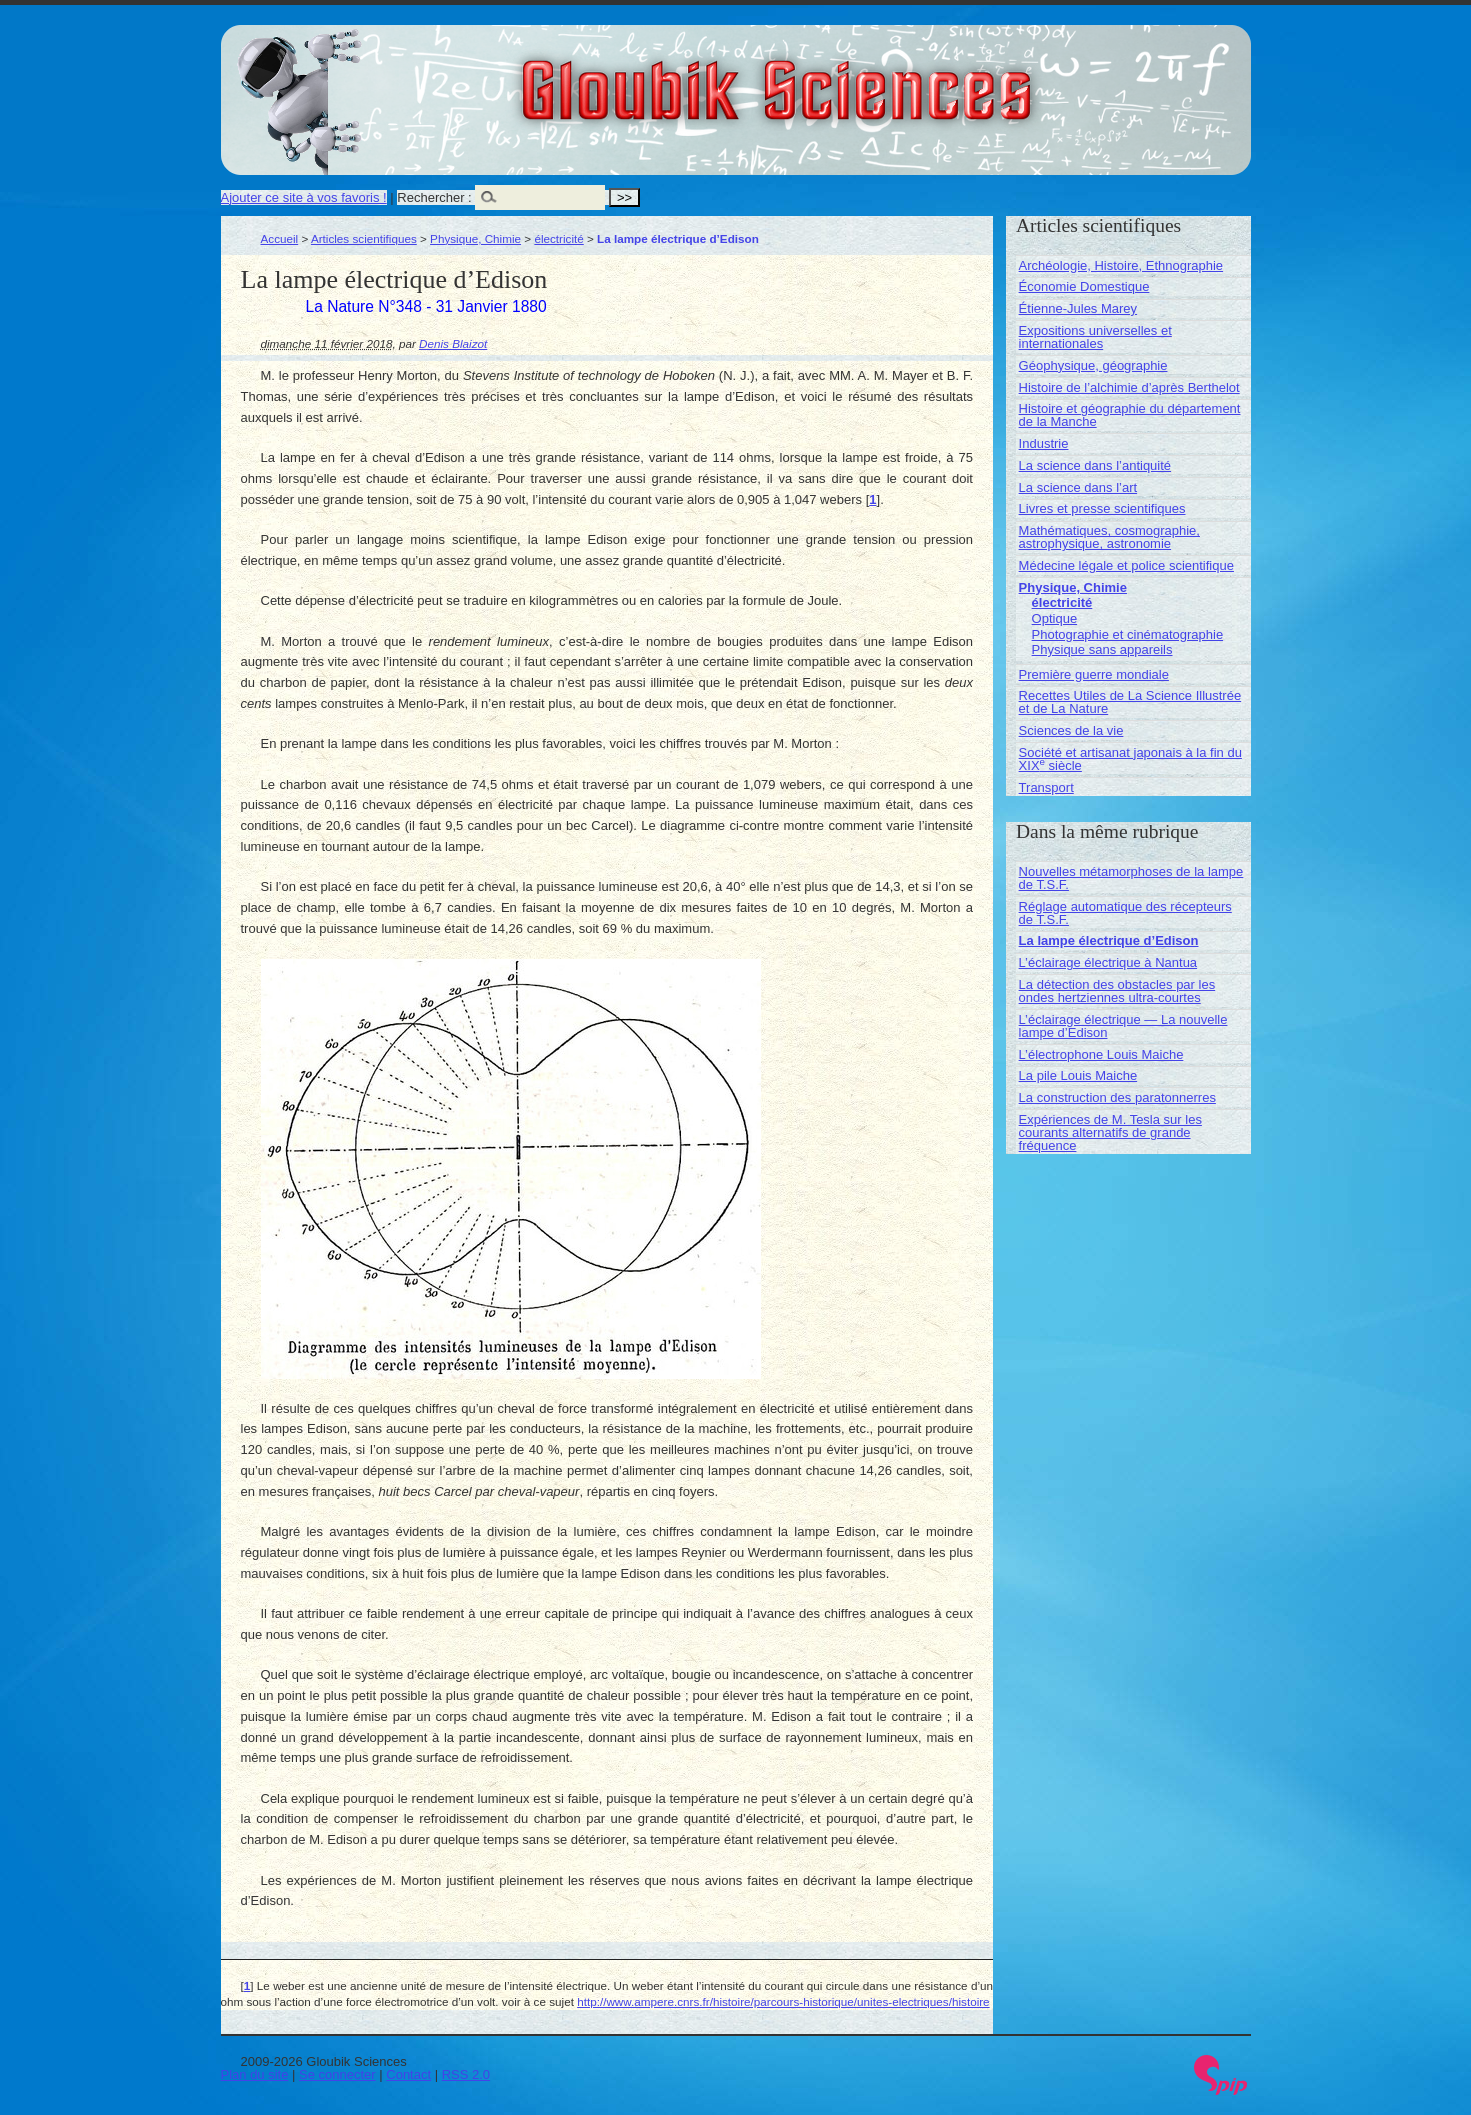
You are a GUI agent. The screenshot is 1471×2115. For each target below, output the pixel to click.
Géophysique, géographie (1093, 365)
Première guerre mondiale (1094, 674)
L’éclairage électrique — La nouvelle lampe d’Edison (1123, 1026)
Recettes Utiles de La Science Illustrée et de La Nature (1130, 702)
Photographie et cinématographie (1128, 634)
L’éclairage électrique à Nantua (1108, 962)
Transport (1046, 787)
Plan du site (255, 2074)
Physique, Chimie (475, 238)
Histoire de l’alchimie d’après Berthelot (1129, 387)
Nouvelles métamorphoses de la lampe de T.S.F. (1131, 878)
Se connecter (337, 2074)
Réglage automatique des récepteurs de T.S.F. (1125, 913)
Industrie (1044, 443)
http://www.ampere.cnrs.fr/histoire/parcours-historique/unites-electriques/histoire (783, 2001)
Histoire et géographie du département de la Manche (1130, 415)
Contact (408, 2074)
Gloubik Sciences (889, 78)
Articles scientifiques (364, 238)
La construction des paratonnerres (1117, 1097)
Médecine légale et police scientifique (1126, 565)
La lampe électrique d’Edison (1109, 940)
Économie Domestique (1084, 286)
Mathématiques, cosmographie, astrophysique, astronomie (1109, 537)
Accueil (280, 238)
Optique (1055, 618)
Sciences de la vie (1071, 730)
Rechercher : (434, 197)
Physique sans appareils (1102, 649)
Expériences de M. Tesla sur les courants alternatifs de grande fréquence (1110, 1132)
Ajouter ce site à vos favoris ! (304, 197)
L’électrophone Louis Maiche (1101, 1054)
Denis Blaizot (453, 343)
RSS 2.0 (466, 2074)
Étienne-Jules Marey (1078, 308)
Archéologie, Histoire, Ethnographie (1121, 265)
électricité (558, 238)
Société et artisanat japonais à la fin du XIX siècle (1130, 759)
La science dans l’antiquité (1095, 465)
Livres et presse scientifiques (1102, 508)
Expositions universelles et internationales (1095, 337)
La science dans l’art (1078, 487)
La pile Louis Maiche (1078, 1075)
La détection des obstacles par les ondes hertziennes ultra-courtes (1117, 991)
